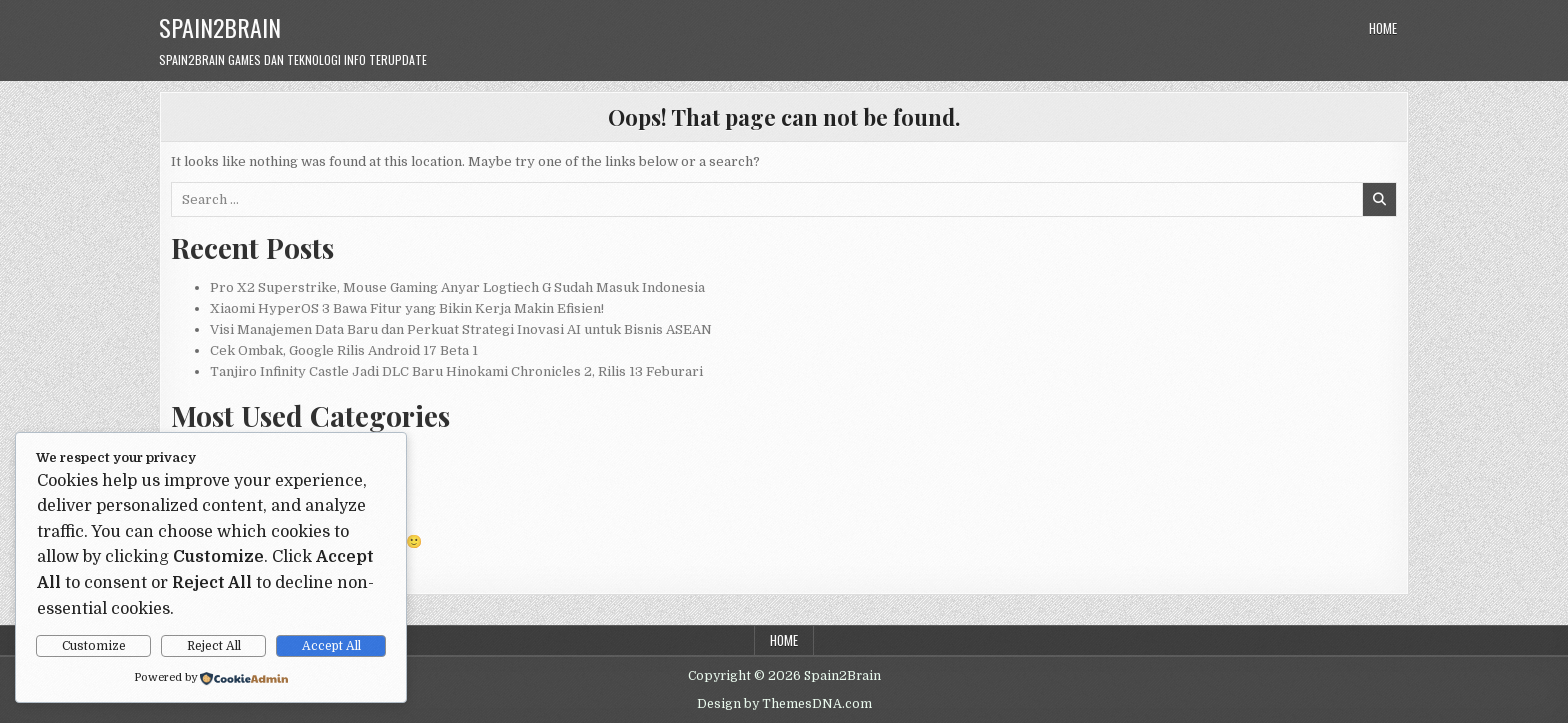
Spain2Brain (220, 27)
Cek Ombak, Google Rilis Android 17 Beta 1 (344, 350)
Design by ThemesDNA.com (784, 704)
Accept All (331, 646)
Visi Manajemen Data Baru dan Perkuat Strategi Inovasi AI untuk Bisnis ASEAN (461, 329)
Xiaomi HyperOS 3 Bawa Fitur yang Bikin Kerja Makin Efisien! (407, 308)
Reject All (214, 646)
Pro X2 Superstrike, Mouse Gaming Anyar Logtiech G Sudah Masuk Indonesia (457, 287)
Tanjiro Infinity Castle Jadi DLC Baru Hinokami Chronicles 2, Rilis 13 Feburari (456, 371)
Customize (94, 646)
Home (1383, 28)
